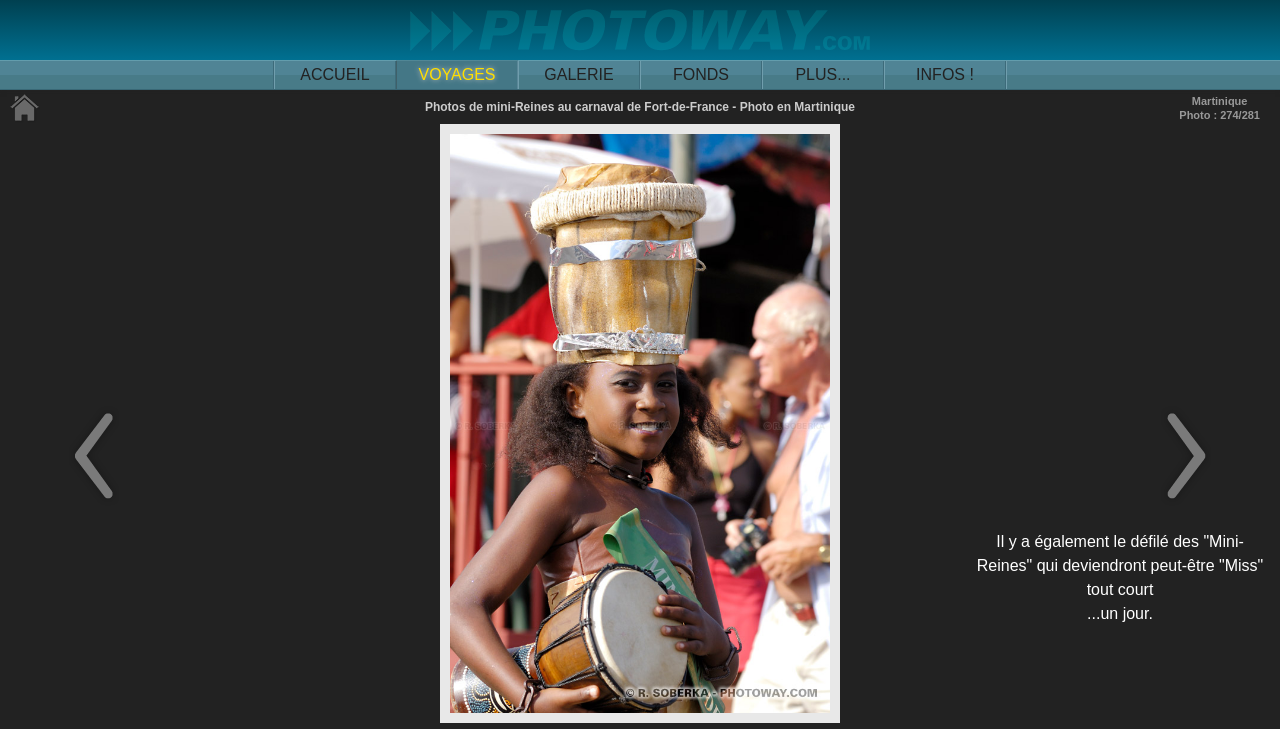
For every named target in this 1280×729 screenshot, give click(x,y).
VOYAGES (456, 74)
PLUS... (822, 74)
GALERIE (578, 74)
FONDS (701, 74)
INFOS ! (945, 74)
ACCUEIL (334, 74)
